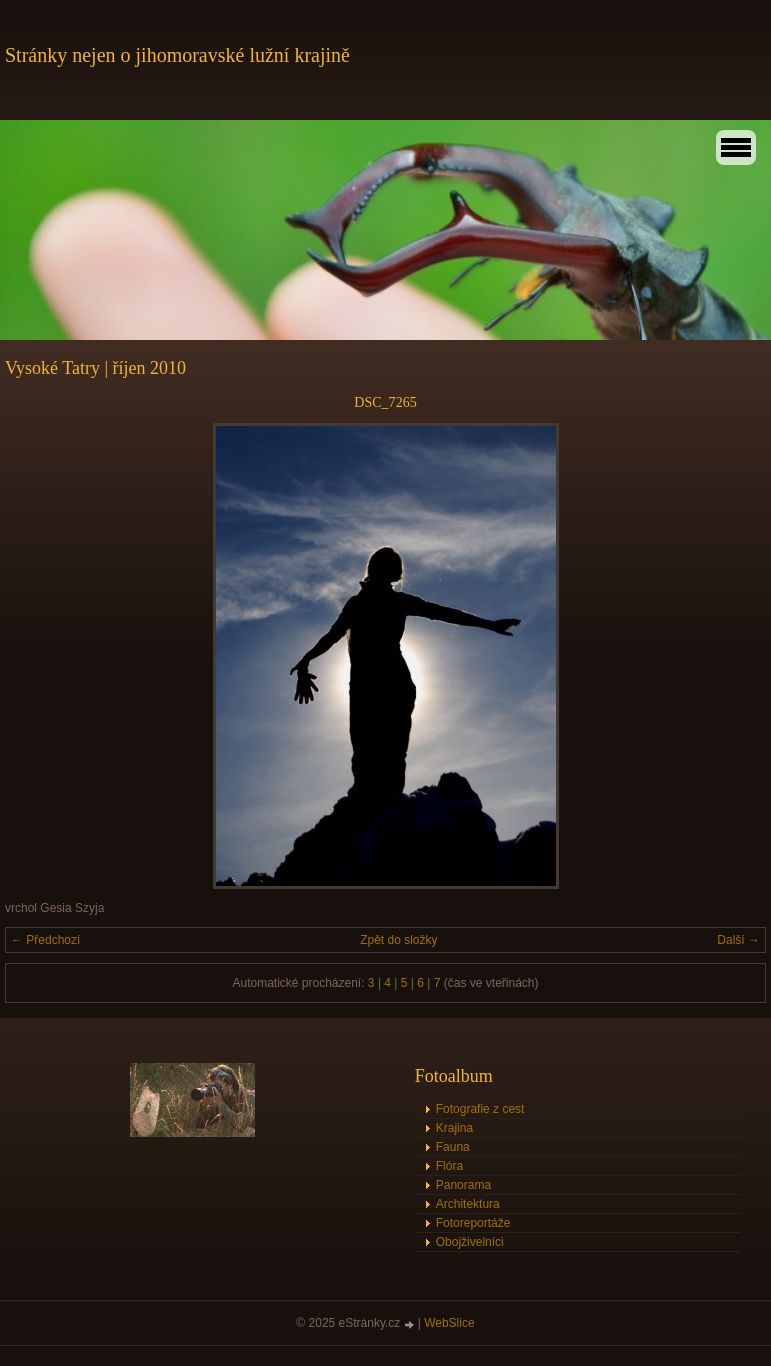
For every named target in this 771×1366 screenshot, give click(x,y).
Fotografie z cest (480, 1109)
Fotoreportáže (473, 1223)
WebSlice (449, 1323)
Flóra (449, 1166)
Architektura (468, 1204)
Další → (738, 940)
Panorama (463, 1185)
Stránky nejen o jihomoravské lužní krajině (177, 55)
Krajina (454, 1128)
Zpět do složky (398, 940)
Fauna (453, 1147)
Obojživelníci (470, 1242)
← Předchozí (45, 940)
